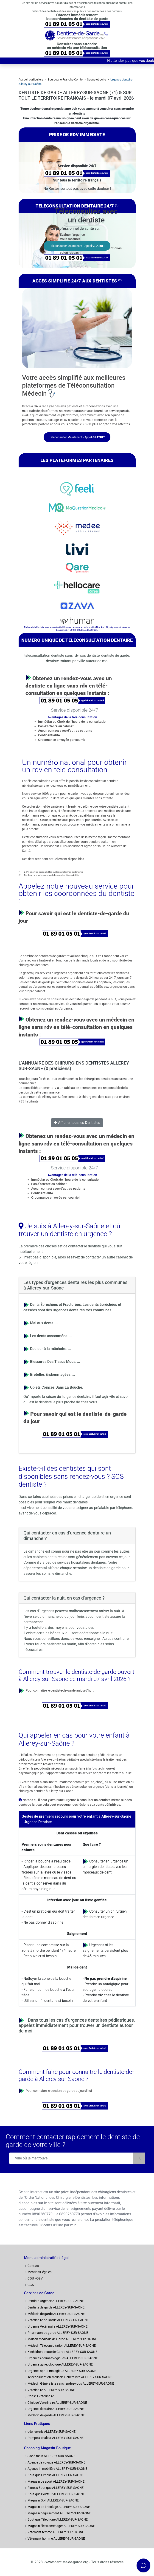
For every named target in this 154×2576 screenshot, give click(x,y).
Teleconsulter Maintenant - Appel (77, 246)
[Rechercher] (139, 2158)
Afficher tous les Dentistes (77, 1122)
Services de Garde (39, 2293)
